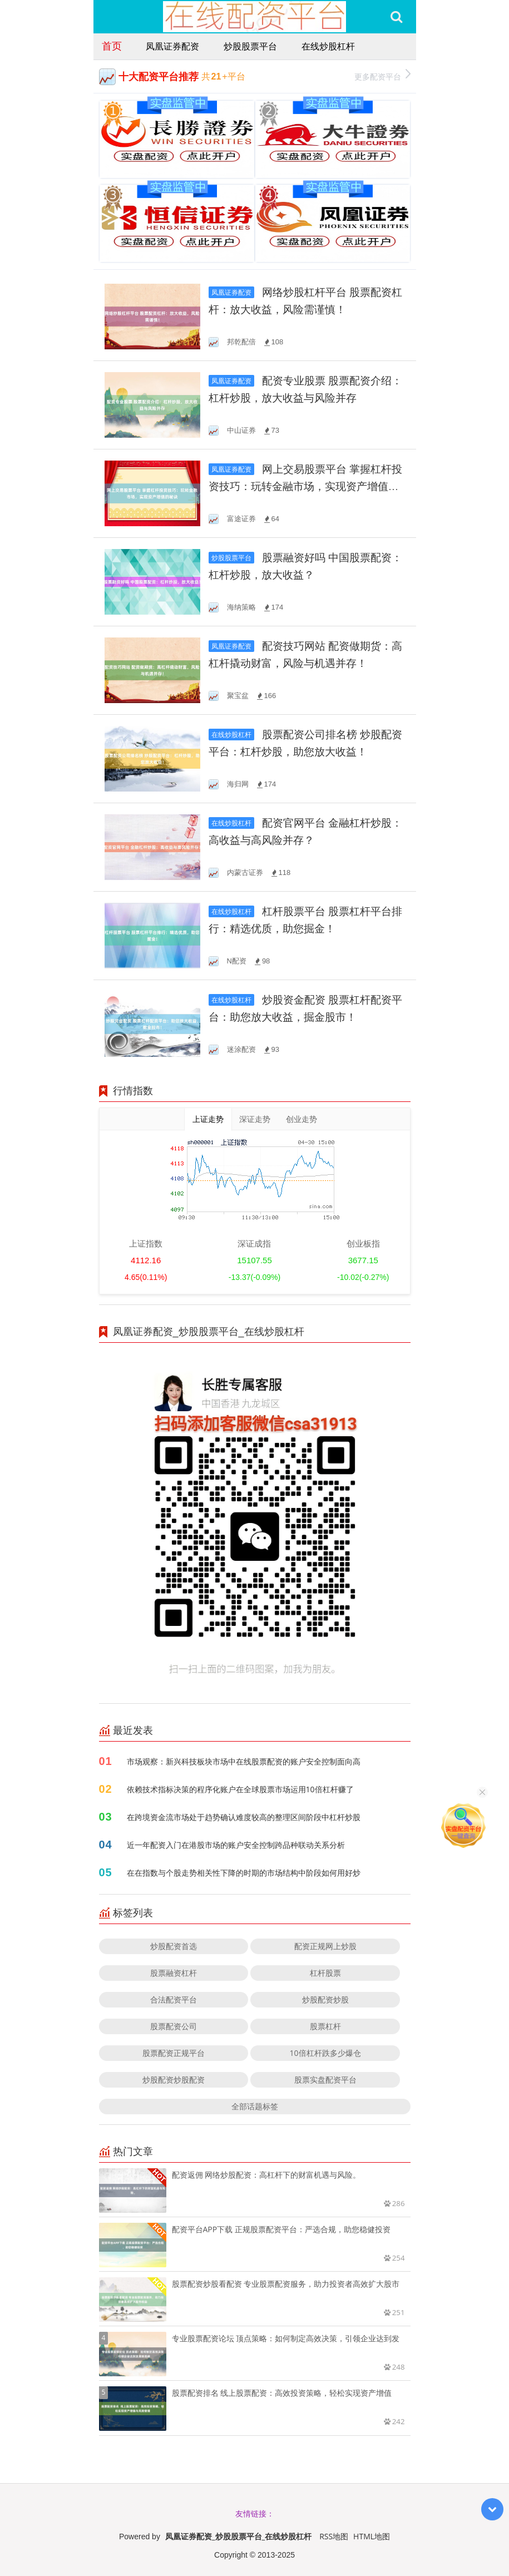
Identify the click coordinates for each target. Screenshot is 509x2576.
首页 (112, 45)
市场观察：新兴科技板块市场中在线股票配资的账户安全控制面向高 (243, 1761)
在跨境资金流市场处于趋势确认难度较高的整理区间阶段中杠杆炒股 (243, 1817)
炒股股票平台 (250, 46)
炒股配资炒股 (325, 1999)
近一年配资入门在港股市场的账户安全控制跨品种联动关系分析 (236, 1845)
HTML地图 (371, 2536)
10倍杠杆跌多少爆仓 (325, 2053)
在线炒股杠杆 (328, 46)
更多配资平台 (382, 75)
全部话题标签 (254, 2106)
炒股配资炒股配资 (173, 2079)
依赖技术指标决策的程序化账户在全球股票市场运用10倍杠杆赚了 (240, 1789)
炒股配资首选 (173, 1946)
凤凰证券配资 (172, 46)
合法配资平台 (173, 1999)
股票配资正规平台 (173, 2053)
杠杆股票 (325, 1972)
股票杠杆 (325, 2026)
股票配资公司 (173, 2026)
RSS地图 (333, 2536)
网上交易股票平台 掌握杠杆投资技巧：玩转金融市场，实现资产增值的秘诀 (306, 486)
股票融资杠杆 (173, 1972)
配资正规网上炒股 (325, 1946)
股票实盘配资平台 (325, 2079)
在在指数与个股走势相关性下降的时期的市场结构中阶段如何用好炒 (243, 1872)
